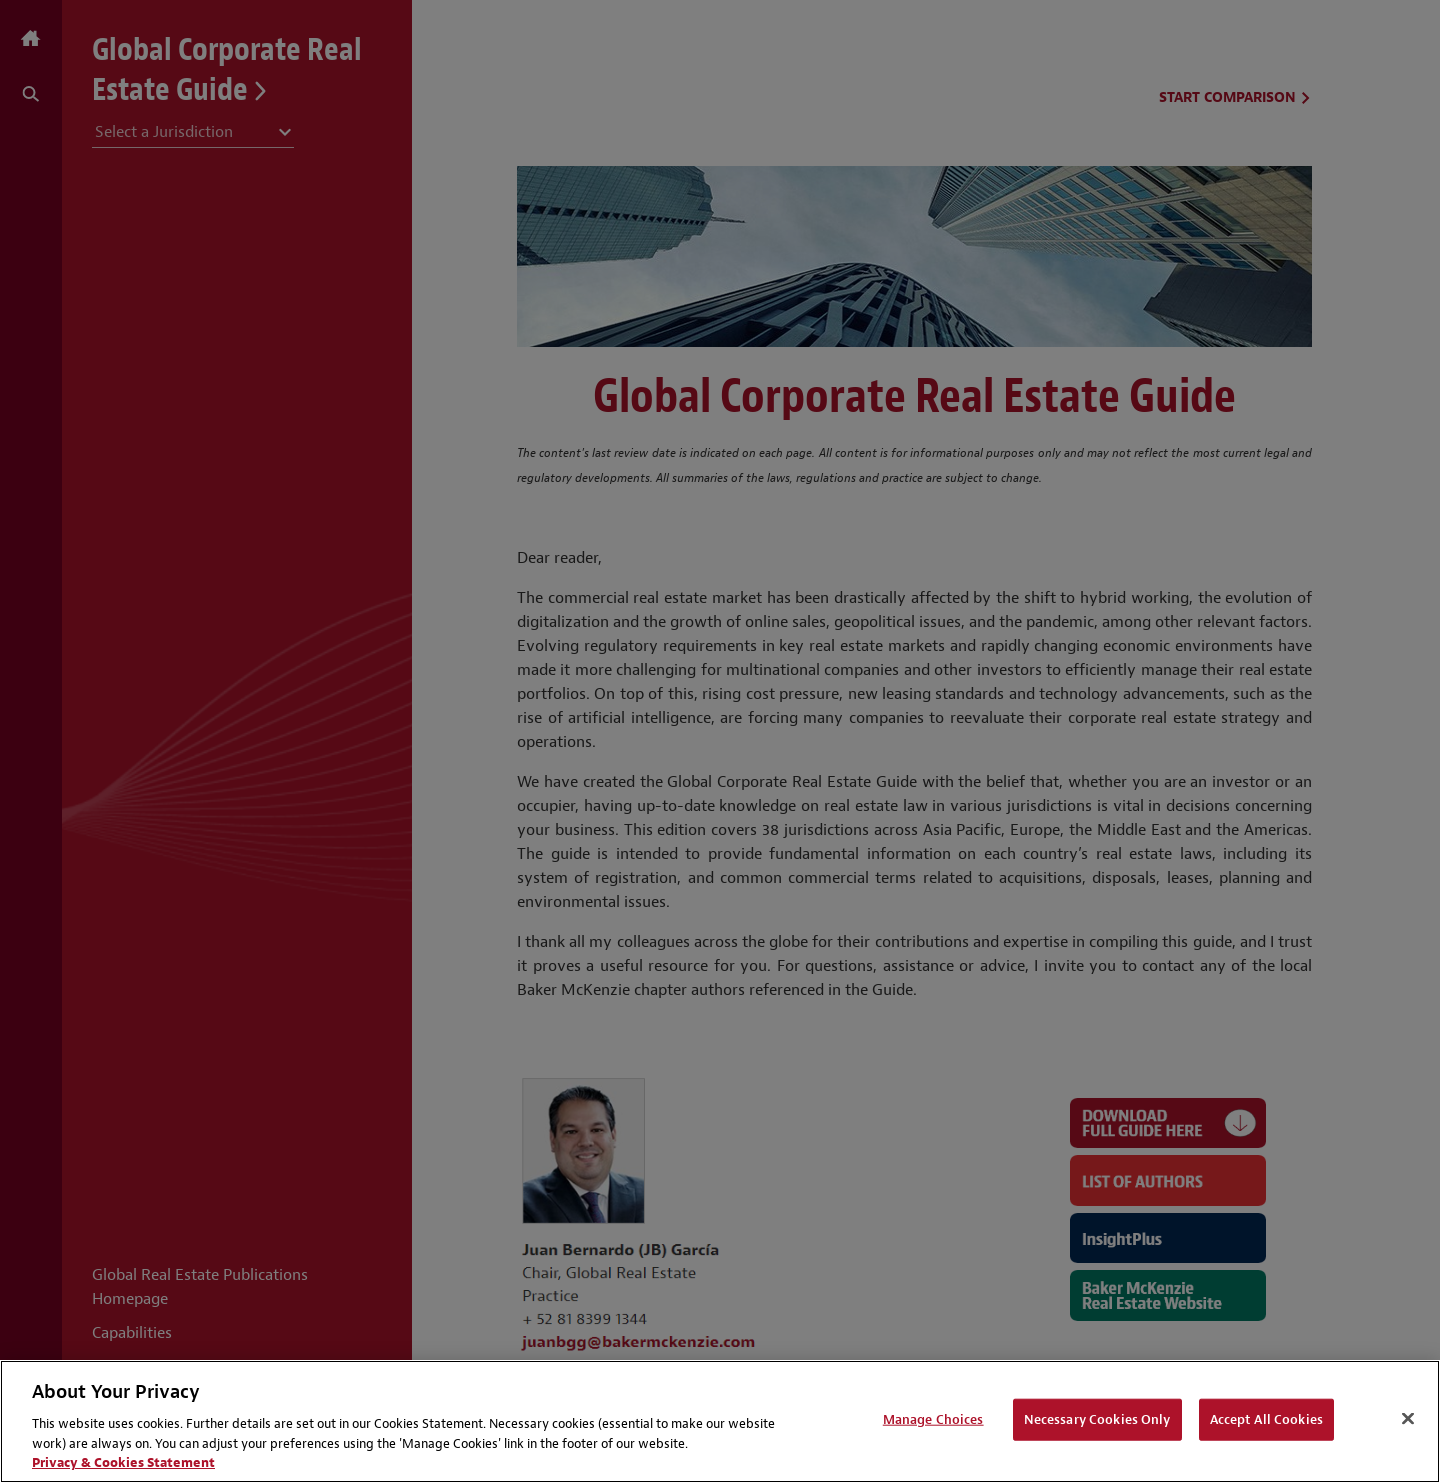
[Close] (1408, 1419)
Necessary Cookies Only (1097, 1419)
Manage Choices (933, 1419)
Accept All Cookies (1266, 1419)
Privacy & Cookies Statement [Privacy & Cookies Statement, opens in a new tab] (123, 1462)
